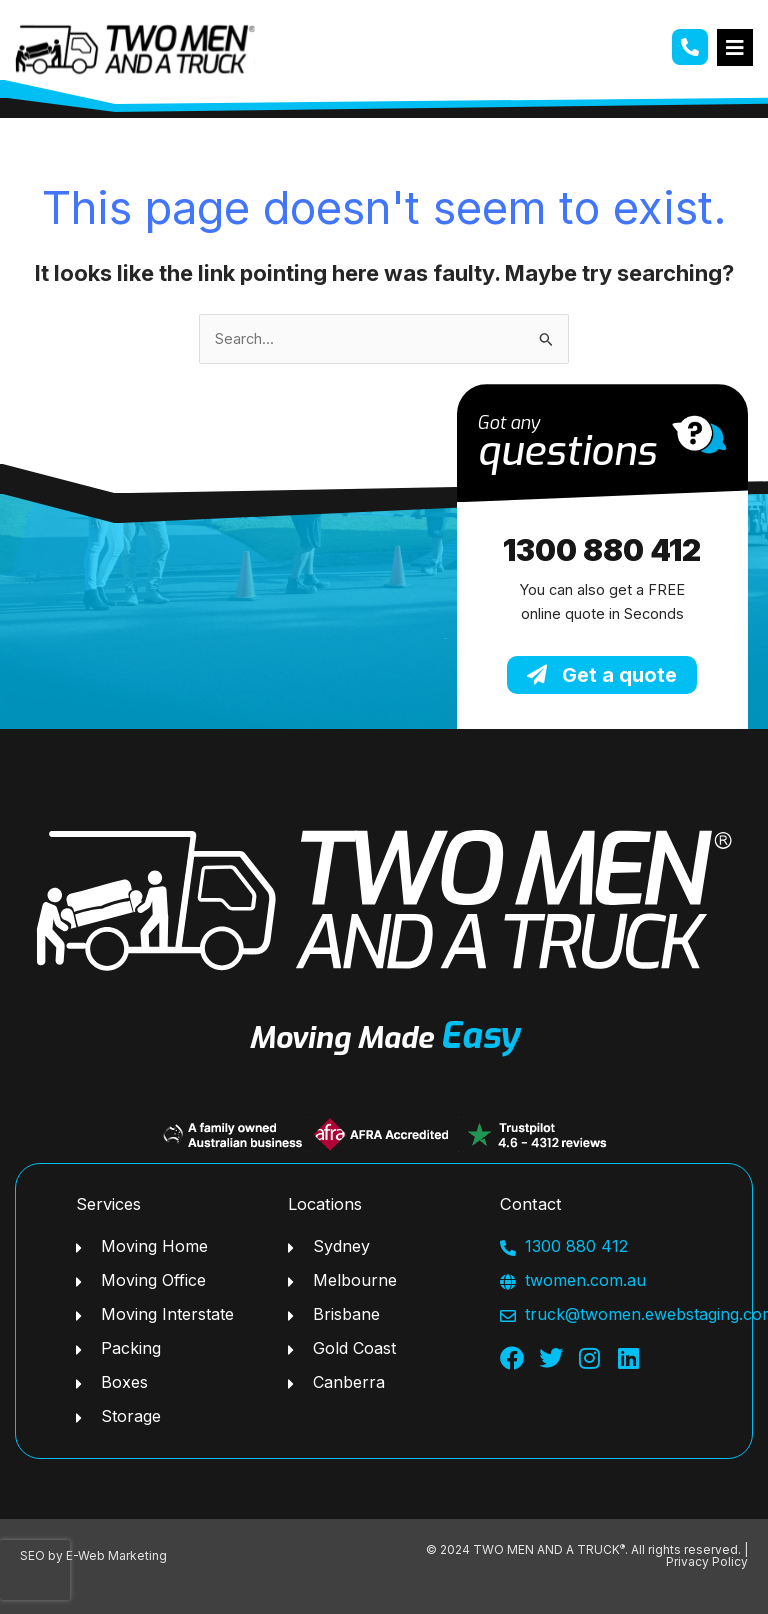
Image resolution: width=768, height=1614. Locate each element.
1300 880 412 (602, 550)
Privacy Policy (707, 1561)
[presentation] (35, 1570)
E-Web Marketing (116, 1555)
